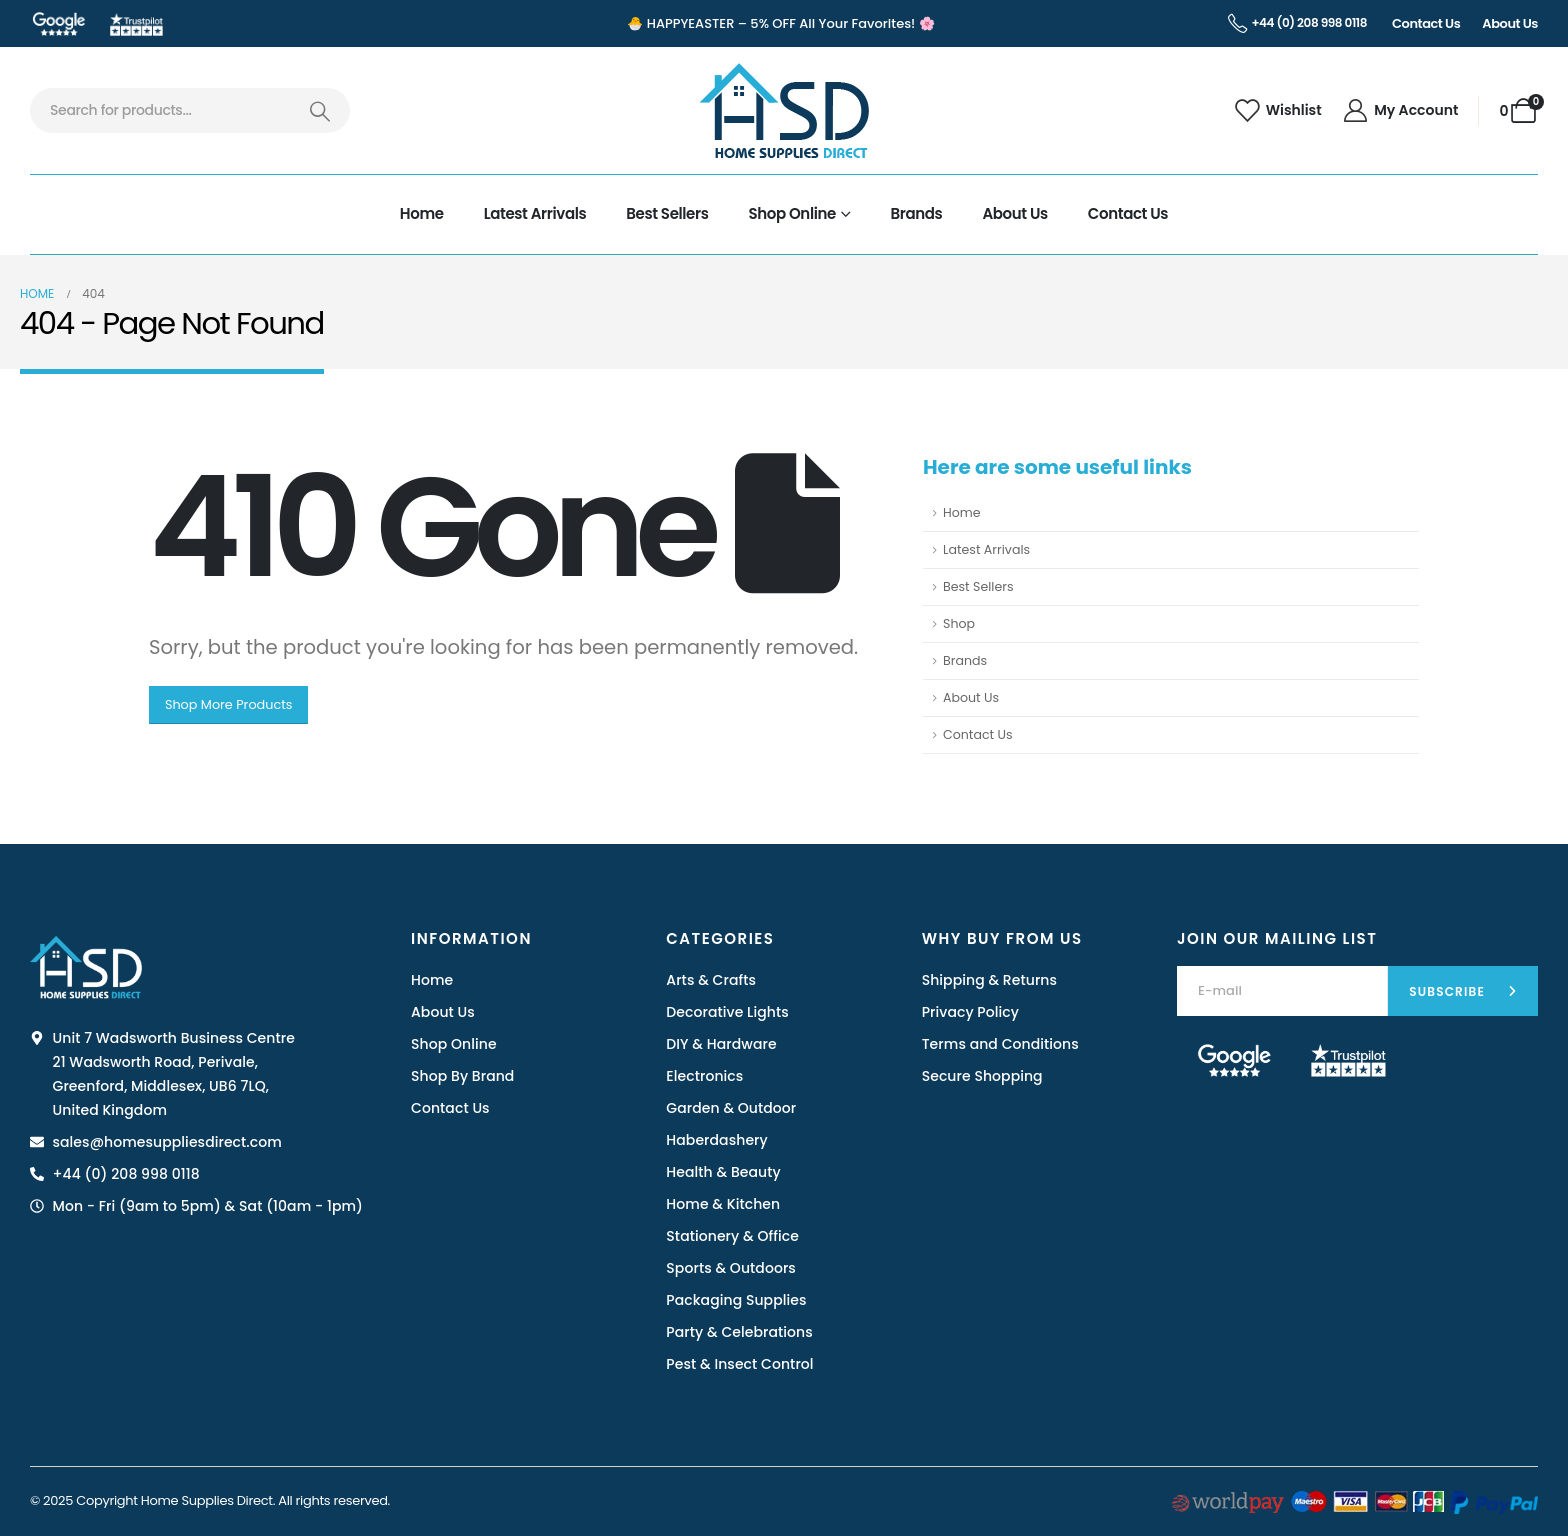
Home (422, 213)
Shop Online (791, 213)
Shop (959, 623)
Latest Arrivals (535, 213)
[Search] (319, 110)
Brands (917, 213)
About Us (1014, 213)
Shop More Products (229, 704)
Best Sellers (667, 213)
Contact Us (1128, 213)
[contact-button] (1463, 991)
